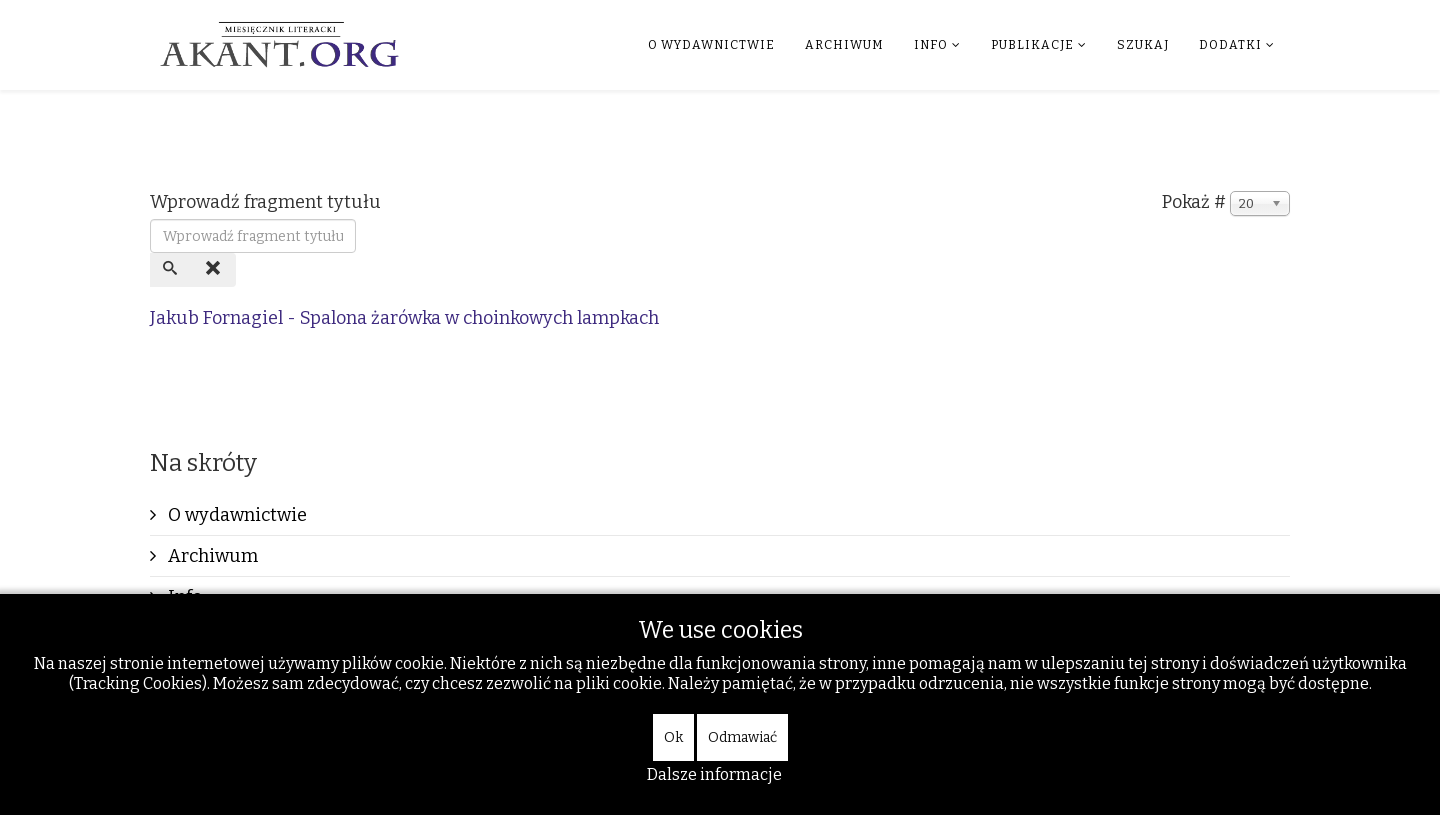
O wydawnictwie (711, 45)
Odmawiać (742, 737)
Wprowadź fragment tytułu (267, 202)
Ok (673, 737)
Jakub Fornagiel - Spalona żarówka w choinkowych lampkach (404, 318)
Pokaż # (1194, 202)
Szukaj (1143, 45)
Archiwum (844, 45)
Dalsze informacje (714, 774)
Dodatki (1230, 45)
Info (931, 45)
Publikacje (1032, 45)
